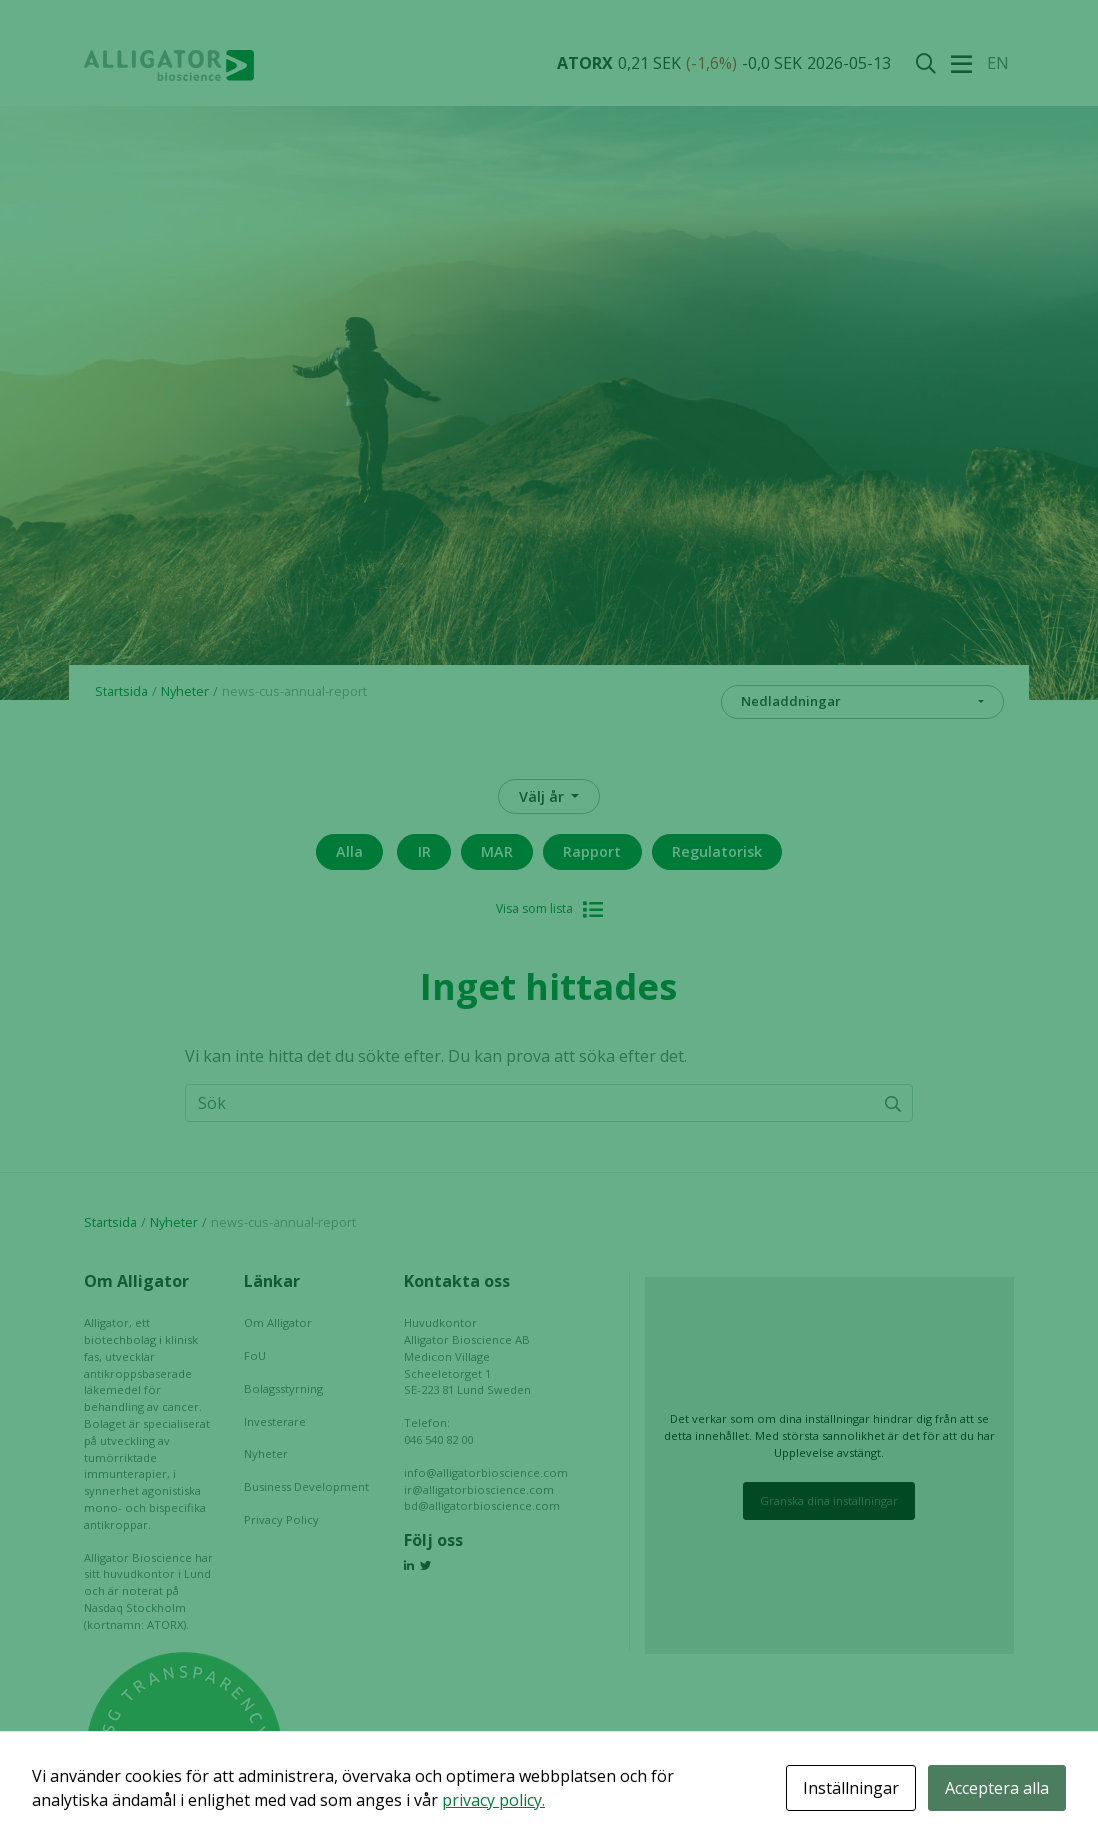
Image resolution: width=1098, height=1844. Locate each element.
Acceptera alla (997, 1788)
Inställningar (851, 1788)
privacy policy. (493, 1800)
